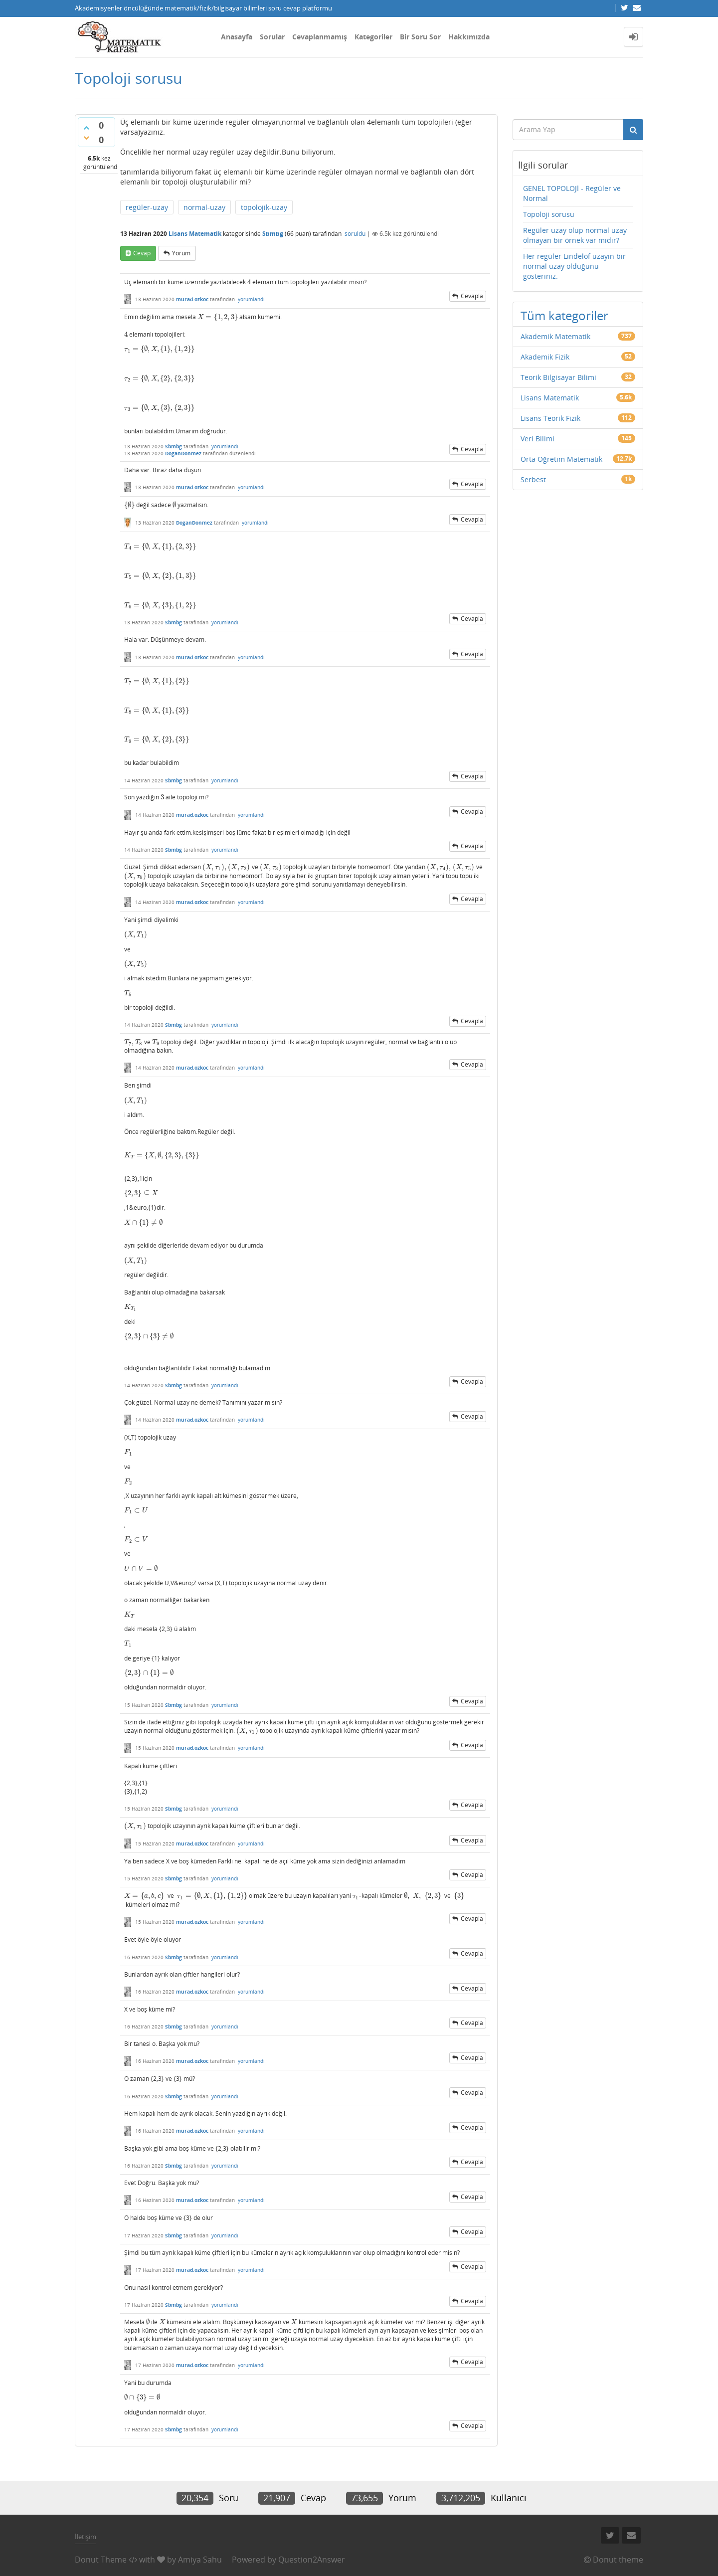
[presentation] (249, 282)
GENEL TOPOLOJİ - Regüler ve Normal (572, 193)
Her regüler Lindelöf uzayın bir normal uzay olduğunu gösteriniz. (574, 266)
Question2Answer (311, 2559)
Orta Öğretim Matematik (561, 459)
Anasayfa (236, 36)
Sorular (272, 36)
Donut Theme (101, 2559)
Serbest (533, 479)
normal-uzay (204, 207)
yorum (181, 253)
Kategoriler (373, 36)
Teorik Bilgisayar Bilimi (558, 377)
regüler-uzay (147, 207)
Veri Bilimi (537, 438)
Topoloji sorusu (548, 214)
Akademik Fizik (545, 357)
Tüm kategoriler (564, 315)
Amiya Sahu (200, 2559)
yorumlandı (251, 299)
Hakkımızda (469, 36)
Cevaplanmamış (319, 36)
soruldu (355, 233)
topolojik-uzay (264, 207)
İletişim (85, 2536)
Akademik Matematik (555, 336)
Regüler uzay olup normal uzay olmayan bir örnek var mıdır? (575, 235)
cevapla (472, 296)
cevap (142, 253)
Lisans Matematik (195, 233)
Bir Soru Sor (420, 36)
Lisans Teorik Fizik (550, 418)
